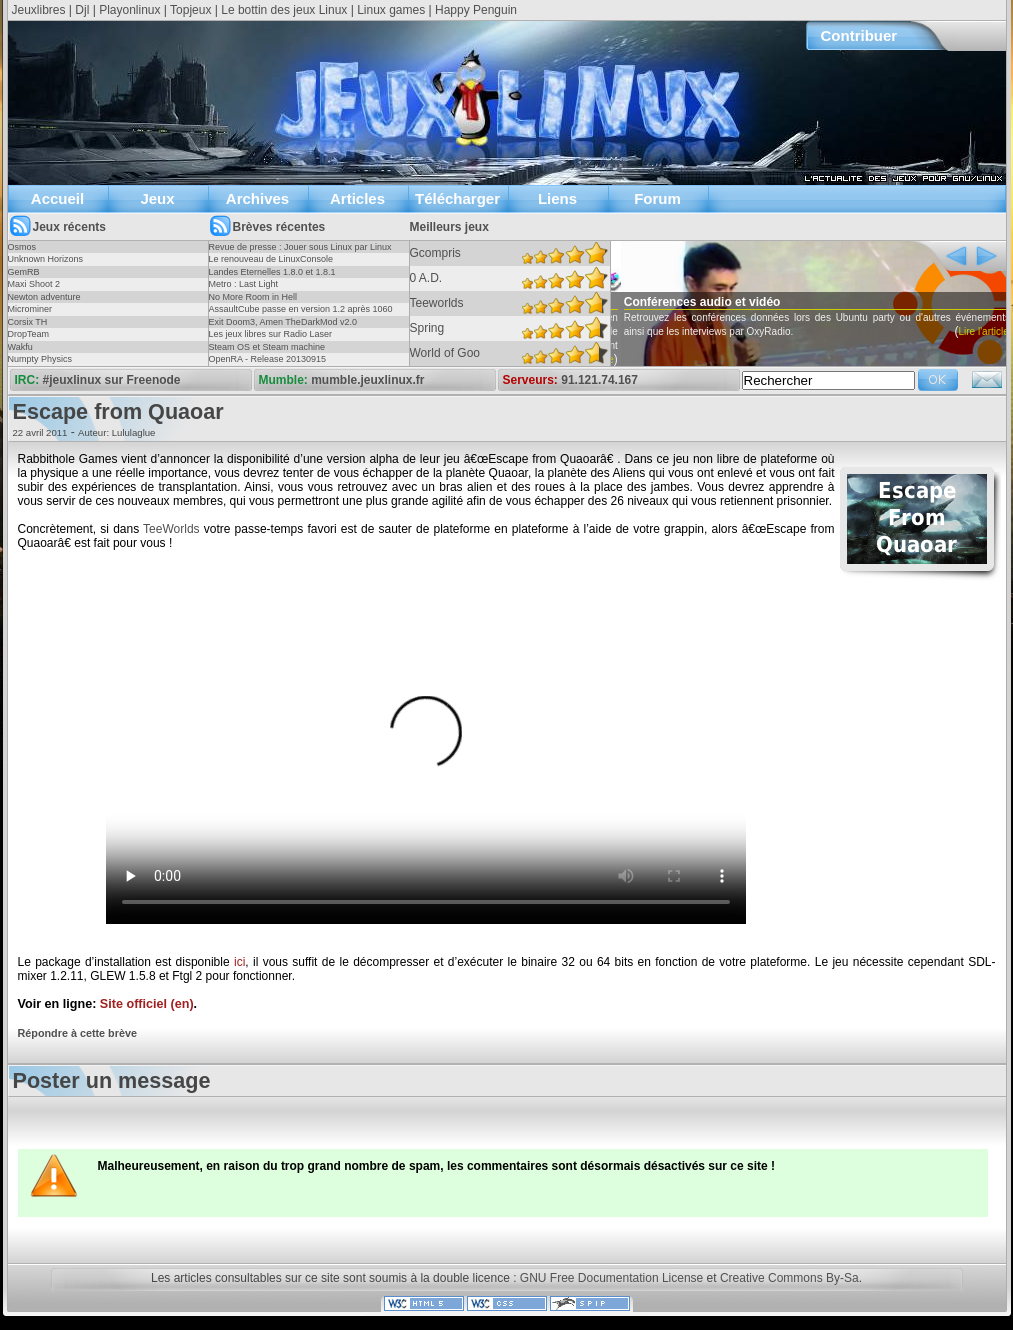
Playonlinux (129, 10)
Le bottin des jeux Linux (284, 10)
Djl (82, 10)
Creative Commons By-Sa (789, 1278)
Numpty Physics (40, 359)
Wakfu (20, 347)
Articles (357, 198)
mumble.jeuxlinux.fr (367, 380)
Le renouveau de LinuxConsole (271, 259)
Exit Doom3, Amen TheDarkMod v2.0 (283, 322)
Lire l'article (619, 359)
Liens (557, 198)
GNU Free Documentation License (611, 1278)
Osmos (22, 247)
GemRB (24, 272)
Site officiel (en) (147, 1004)
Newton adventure (44, 297)
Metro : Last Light (244, 284)
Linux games (391, 10)
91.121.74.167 (599, 380)
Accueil (57, 198)
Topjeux (190, 10)
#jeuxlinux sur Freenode (112, 380)
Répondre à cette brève (77, 1033)
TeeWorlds (171, 529)
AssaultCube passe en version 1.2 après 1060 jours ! (301, 315)
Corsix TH (28, 322)
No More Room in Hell (253, 297)
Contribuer (859, 35)
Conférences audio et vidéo (732, 302)
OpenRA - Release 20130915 (268, 359)
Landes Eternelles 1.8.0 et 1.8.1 (272, 272)
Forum (657, 198)
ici (239, 962)
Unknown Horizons (46, 259)
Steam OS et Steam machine (267, 347)
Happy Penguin (476, 10)
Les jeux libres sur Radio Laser (271, 334)
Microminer (30, 309)
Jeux (157, 198)
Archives (257, 198)
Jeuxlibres (39, 10)
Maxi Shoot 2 (34, 284)
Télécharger (457, 198)
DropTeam (29, 334)
